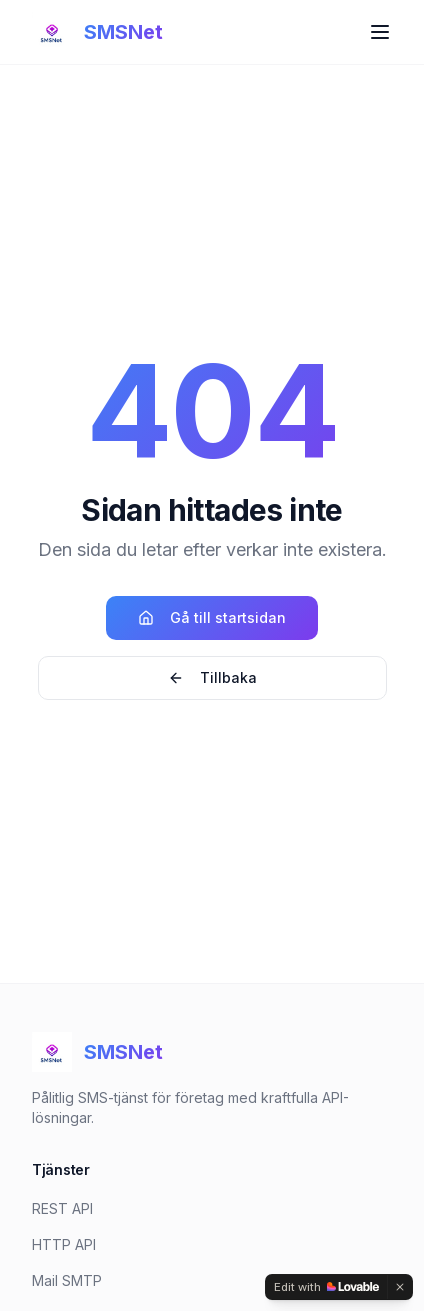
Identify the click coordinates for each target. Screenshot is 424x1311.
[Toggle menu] (380, 32)
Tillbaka (212, 677)
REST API (62, 1208)
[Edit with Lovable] (326, 1287)
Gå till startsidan (212, 617)
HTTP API (64, 1244)
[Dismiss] (400, 1287)
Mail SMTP (67, 1280)
